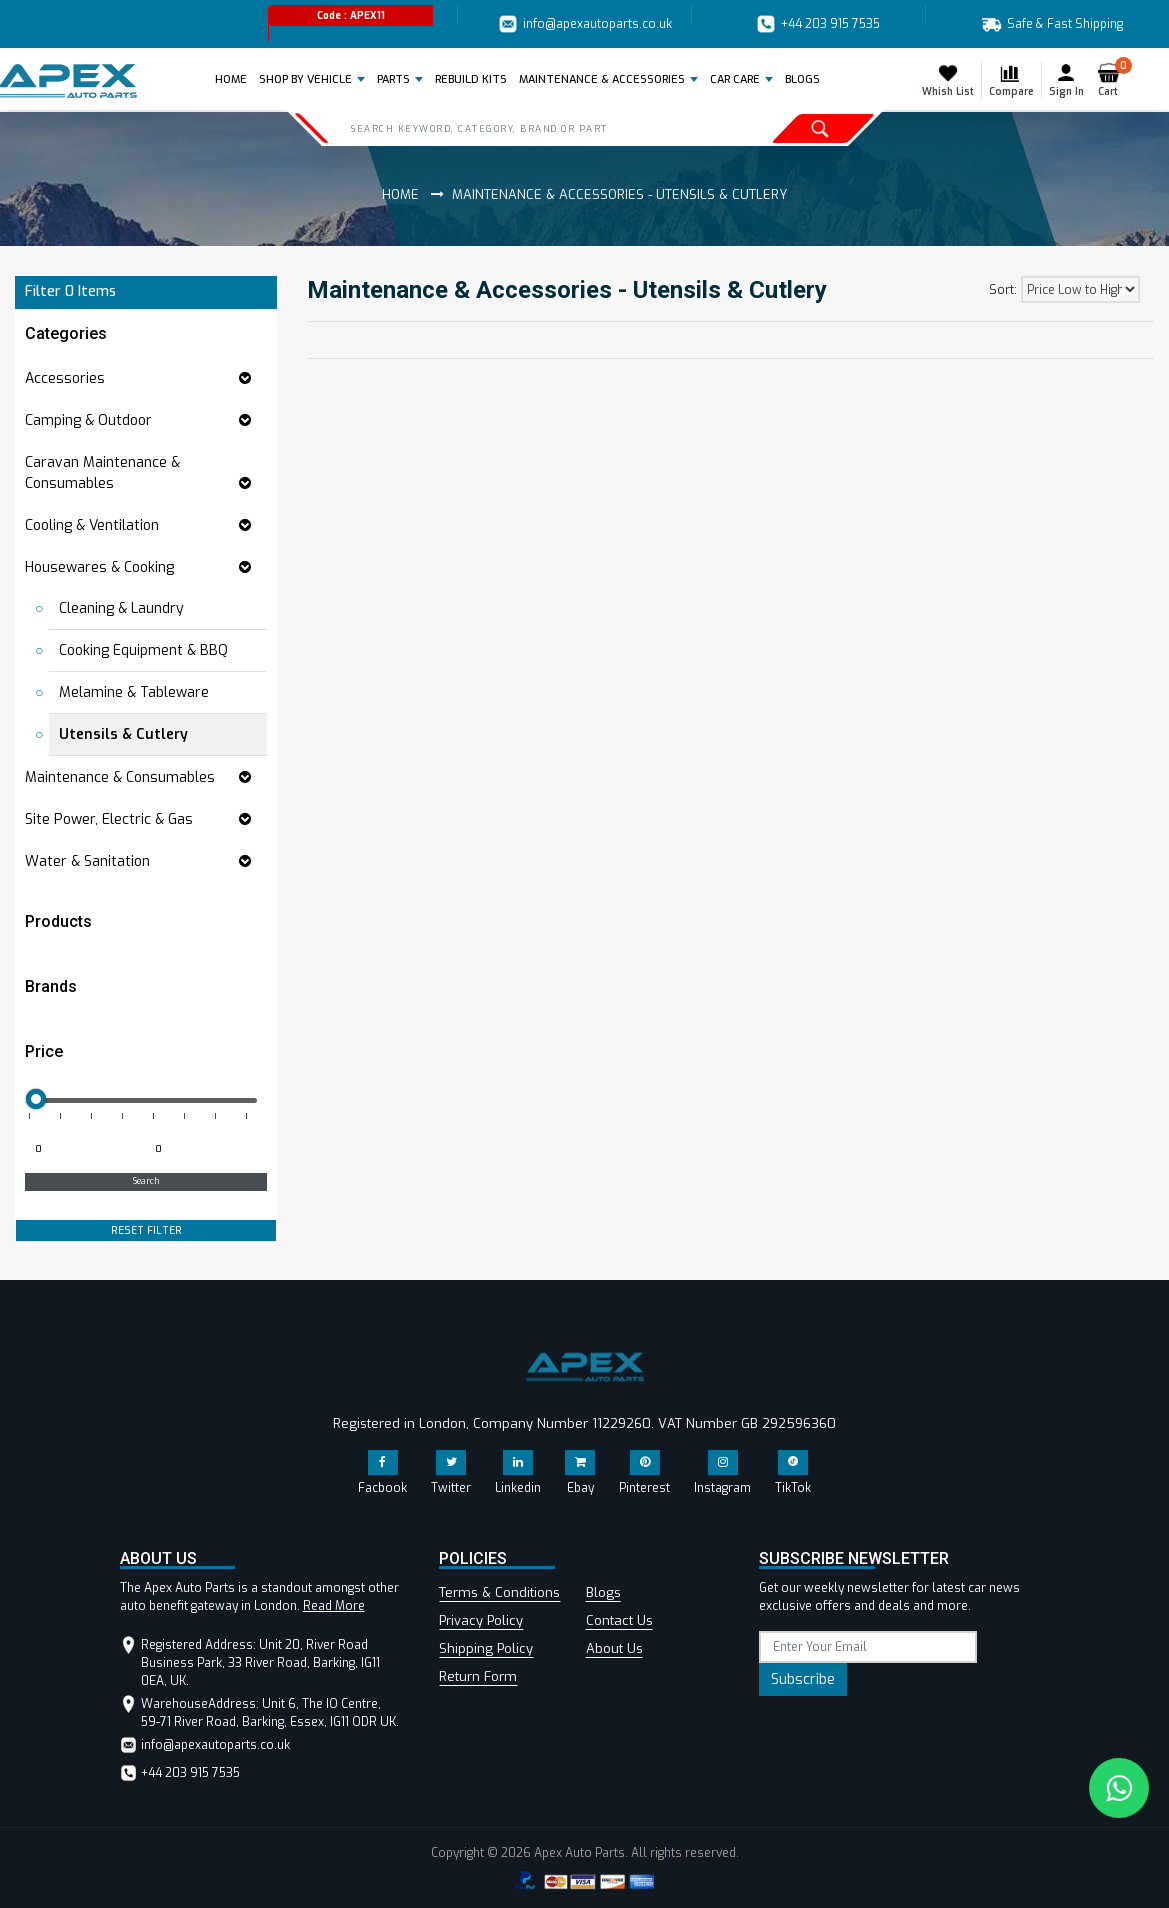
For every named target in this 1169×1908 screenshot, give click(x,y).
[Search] (517, 128)
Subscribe (803, 1679)
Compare (1011, 80)
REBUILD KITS (471, 79)
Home (234, 79)
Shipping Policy (486, 1648)
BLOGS (802, 79)
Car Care (735, 79)
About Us (614, 1648)
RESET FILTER (146, 1230)
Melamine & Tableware (134, 692)
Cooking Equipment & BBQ (143, 650)
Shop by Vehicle (305, 79)
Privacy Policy (481, 1620)
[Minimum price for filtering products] (83, 1150)
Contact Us (619, 1620)
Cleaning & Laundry (121, 608)
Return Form (478, 1676)
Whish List (948, 80)
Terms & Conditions (499, 1592)
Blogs (603, 1592)
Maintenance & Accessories (602, 79)
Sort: (1003, 290)
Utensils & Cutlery (123, 734)
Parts (393, 79)
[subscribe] (867, 1647)
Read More (334, 1606)
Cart (1112, 80)
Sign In (1066, 80)
